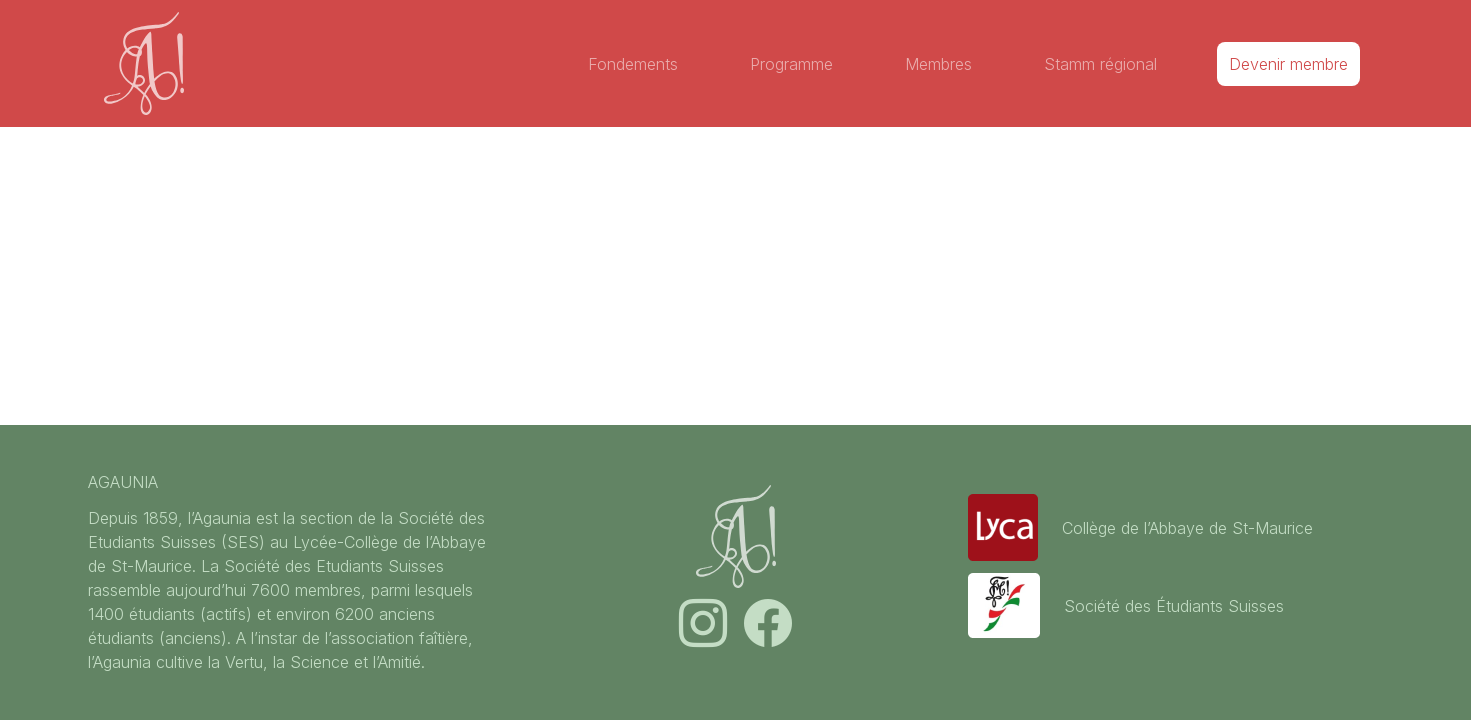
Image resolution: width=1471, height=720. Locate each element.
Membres (938, 64)
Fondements (633, 64)
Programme (791, 64)
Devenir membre (1288, 64)
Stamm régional (1100, 64)
